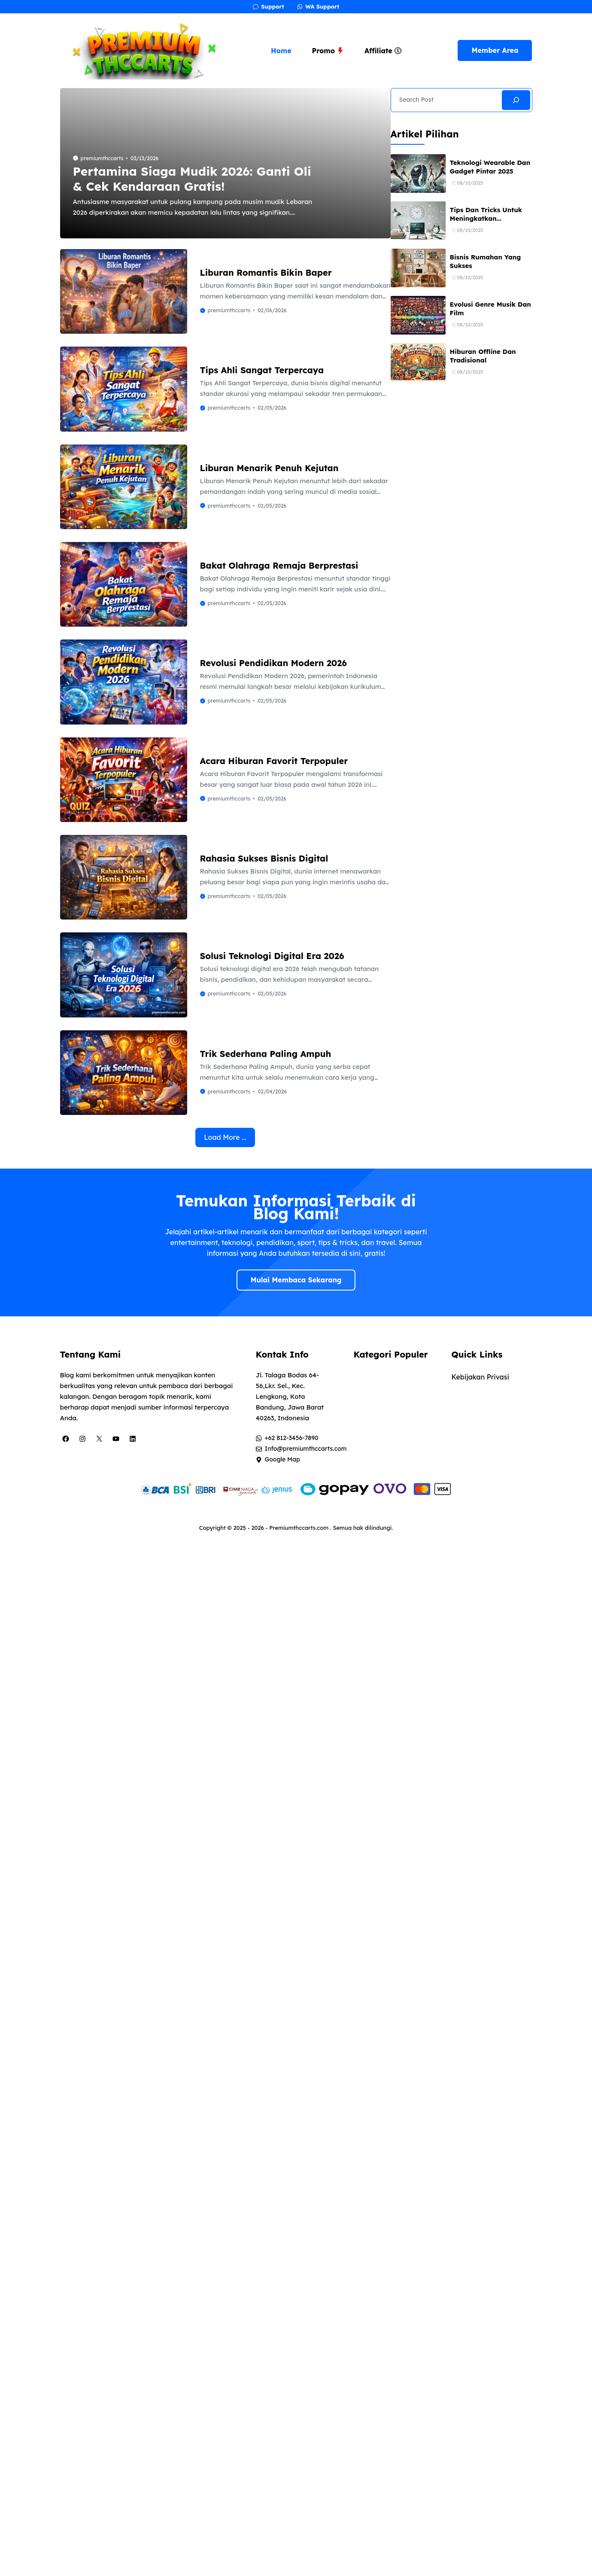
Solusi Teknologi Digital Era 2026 (272, 955)
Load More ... (225, 1137)
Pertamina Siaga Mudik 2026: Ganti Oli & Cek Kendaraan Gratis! (192, 179)
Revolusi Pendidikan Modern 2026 (273, 663)
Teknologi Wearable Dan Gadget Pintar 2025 (490, 166)
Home (281, 50)
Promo (328, 50)
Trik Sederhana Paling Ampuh (265, 1053)
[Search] (516, 100)
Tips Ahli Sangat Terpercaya (262, 370)
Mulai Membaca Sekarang (295, 1280)
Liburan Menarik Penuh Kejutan (269, 468)
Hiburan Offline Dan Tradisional (483, 355)
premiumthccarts (102, 158)
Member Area (494, 50)
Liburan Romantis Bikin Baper (266, 272)
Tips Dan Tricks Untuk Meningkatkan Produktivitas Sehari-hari (486, 223)
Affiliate (382, 50)
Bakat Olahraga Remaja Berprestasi (279, 565)
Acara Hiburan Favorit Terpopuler (274, 760)
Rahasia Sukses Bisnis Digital (264, 858)
